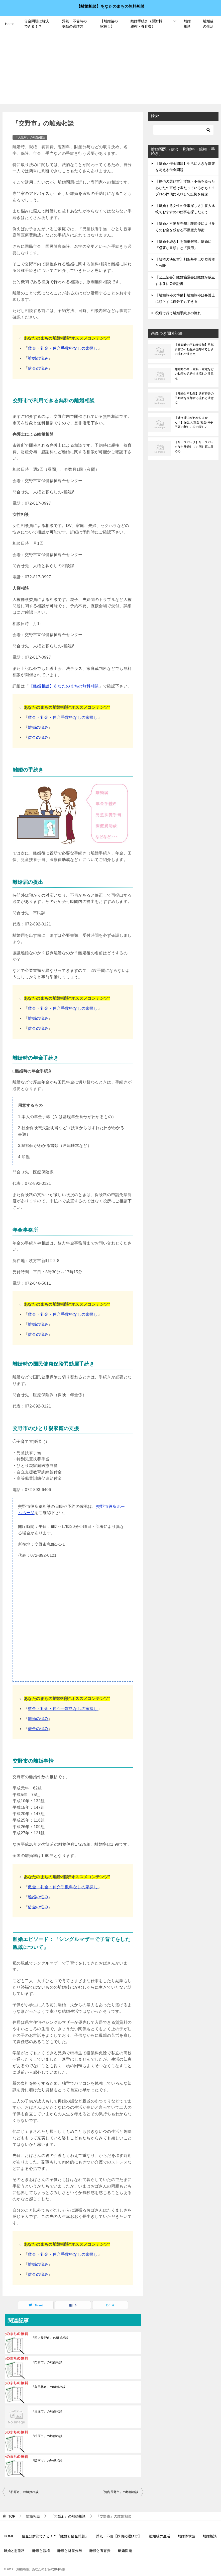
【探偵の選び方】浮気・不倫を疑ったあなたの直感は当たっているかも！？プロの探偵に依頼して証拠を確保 (185, 187)
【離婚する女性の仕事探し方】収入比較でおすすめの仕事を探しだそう (185, 209)
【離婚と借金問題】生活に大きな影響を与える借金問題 (185, 167)
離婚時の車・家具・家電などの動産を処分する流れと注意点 (194, 373)
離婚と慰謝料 (14, 2551)
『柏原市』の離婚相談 (23, 2492)
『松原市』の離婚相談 (46, 2436)
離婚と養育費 (99, 2551)
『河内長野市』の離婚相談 (50, 2337)
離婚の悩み (38, 358)
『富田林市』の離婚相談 (48, 2387)
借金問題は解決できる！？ (36, 23)
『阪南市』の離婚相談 (46, 2460)
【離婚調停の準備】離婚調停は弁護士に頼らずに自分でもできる (185, 298)
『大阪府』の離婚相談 (30, 137)
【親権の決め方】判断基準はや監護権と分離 (185, 262)
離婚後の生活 (208, 23)
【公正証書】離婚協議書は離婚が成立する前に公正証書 (185, 280)
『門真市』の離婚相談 (46, 2362)
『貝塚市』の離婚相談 (46, 2411)
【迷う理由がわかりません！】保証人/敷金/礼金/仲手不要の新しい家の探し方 (194, 422)
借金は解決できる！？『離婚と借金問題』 (55, 2536)
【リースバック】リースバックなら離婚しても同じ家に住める (194, 446)
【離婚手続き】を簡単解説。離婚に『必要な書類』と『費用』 (183, 245)
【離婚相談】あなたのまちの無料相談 (110, 6)
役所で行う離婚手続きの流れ (178, 313)
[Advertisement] (110, 69)
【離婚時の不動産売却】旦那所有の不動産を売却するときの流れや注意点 (194, 349)
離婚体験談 (186, 2536)
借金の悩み (38, 368)
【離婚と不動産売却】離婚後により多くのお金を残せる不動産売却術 (185, 226)
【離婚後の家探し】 (109, 23)
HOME (9, 2536)
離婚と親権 (41, 2551)
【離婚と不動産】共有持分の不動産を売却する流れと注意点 (194, 398)
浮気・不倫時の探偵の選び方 (74, 23)
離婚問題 (125, 2551)
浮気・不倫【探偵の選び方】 (119, 2536)
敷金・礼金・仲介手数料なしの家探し (63, 348)
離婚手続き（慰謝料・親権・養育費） (148, 23)
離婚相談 (187, 23)
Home (9, 24)
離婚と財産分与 (69, 2551)
